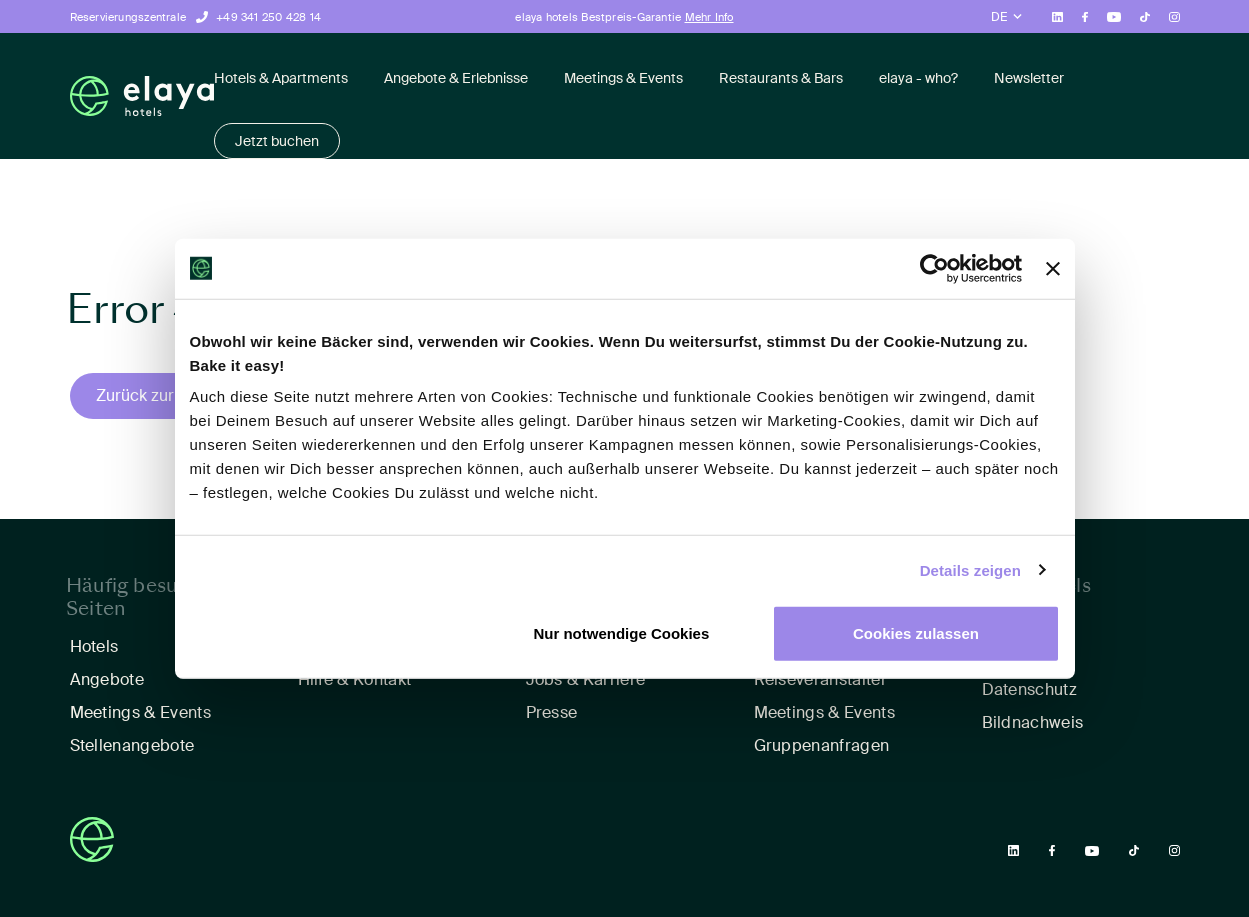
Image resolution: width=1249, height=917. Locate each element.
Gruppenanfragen (822, 745)
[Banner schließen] (1053, 268)
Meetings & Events (623, 78)
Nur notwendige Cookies (621, 633)
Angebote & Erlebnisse (456, 78)
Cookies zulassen (916, 633)
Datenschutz (1030, 689)
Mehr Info (709, 17)
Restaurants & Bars (781, 78)
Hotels (94, 646)
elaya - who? (918, 78)
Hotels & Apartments (281, 78)
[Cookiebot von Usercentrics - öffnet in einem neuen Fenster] (934, 268)
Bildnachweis (1033, 722)
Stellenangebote (132, 745)
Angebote (107, 679)
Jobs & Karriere (586, 679)
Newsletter (1029, 78)
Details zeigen (970, 569)
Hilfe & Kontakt (355, 679)
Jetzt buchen (277, 141)
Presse (552, 712)
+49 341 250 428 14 (268, 17)
